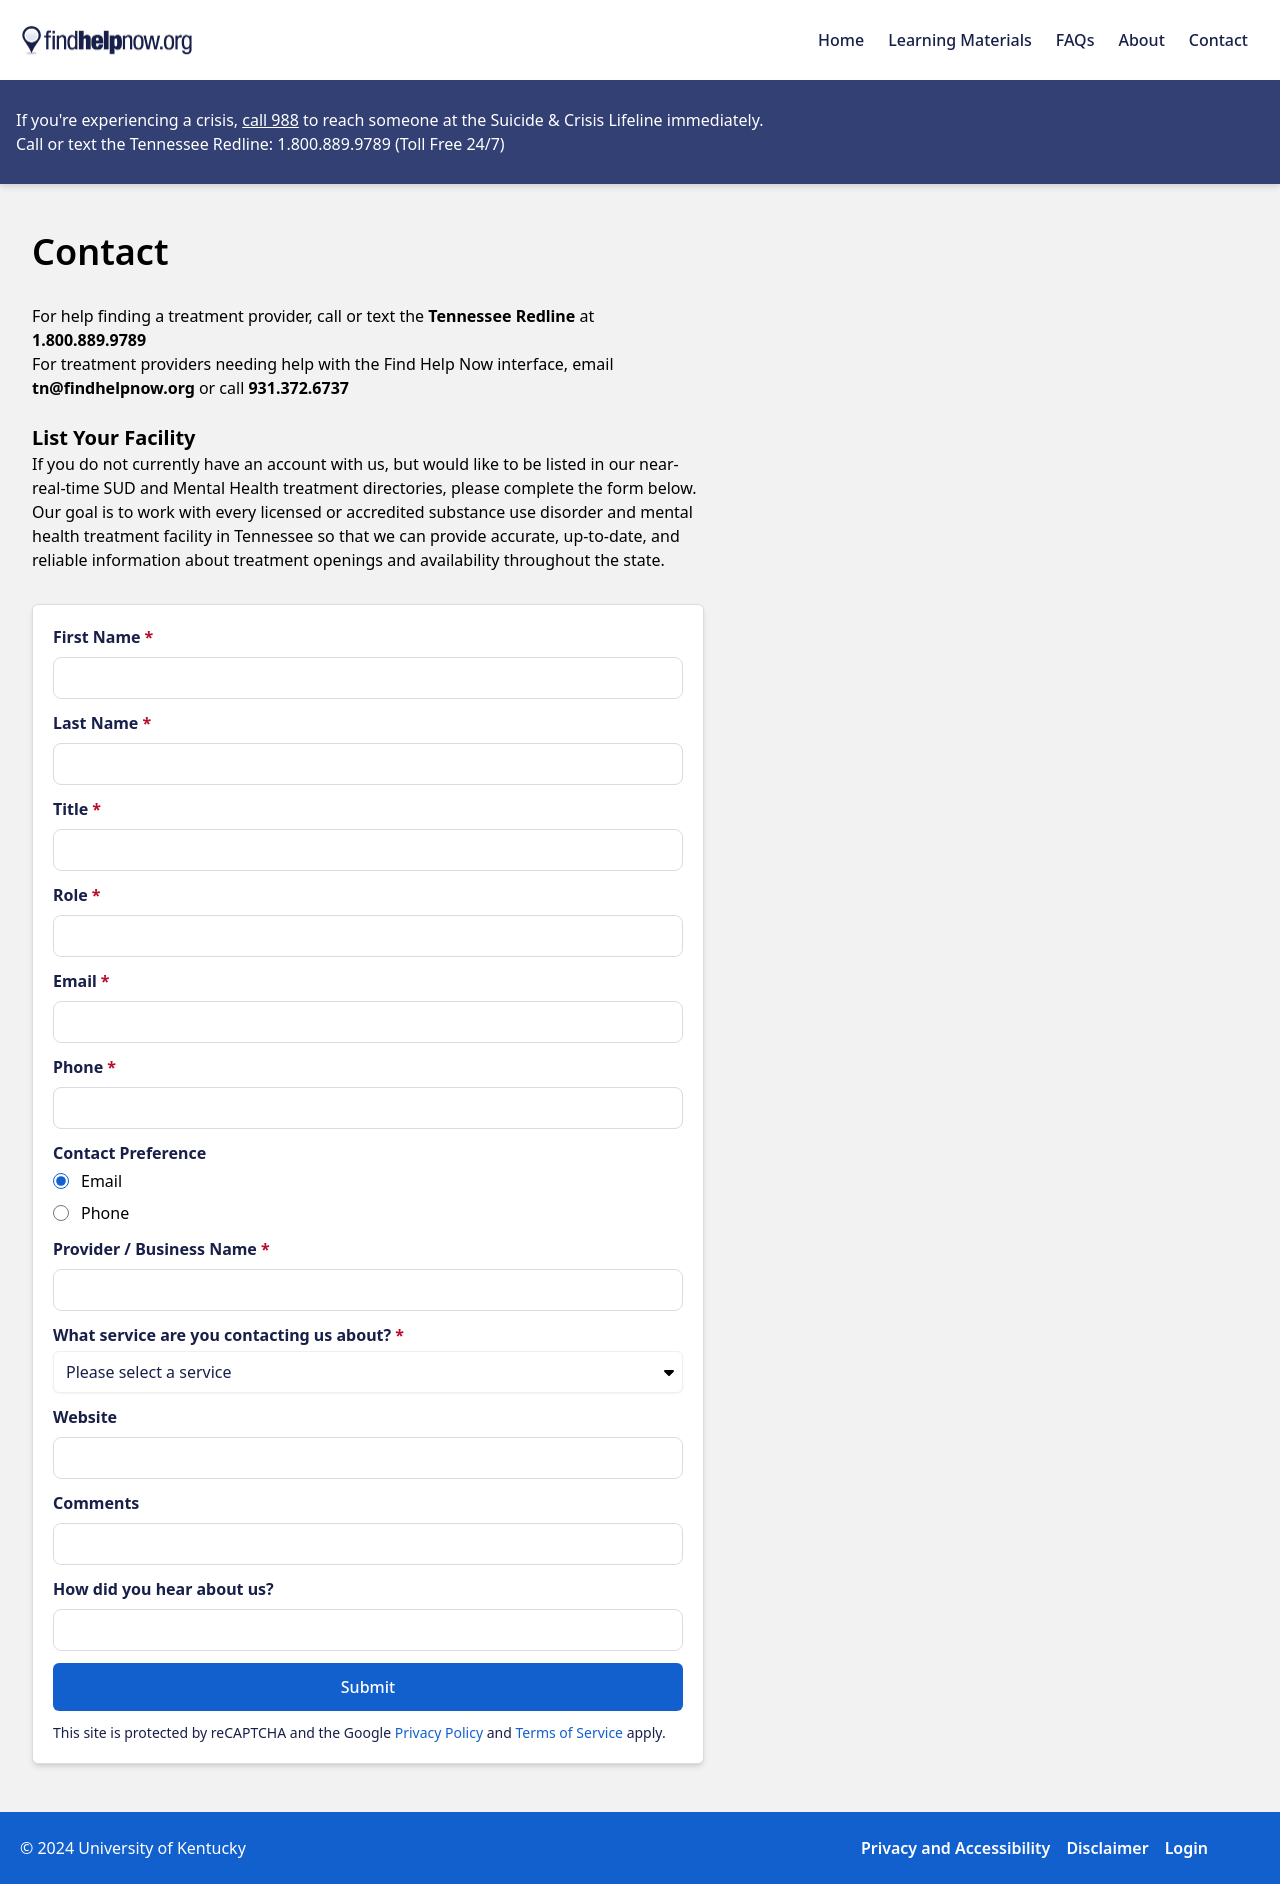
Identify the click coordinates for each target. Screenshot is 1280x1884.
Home (841, 40)
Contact (1218, 40)
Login (1186, 1848)
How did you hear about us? (163, 1589)
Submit (368, 1687)
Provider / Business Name (161, 1249)
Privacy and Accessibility (955, 1848)
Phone (84, 1067)
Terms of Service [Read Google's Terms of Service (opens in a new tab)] (569, 1732)
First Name (103, 637)
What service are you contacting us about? (228, 1335)
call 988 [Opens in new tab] (270, 120)
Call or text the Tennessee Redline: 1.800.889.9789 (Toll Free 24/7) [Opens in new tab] (260, 144)
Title (77, 809)
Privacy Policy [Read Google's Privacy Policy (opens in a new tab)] (439, 1732)
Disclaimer (1107, 1848)
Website (85, 1417)
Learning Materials (960, 40)
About (1141, 40)
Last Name (102, 723)
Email (81, 981)
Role (77, 895)
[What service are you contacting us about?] (368, 1372)
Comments (96, 1503)
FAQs (1075, 40)
